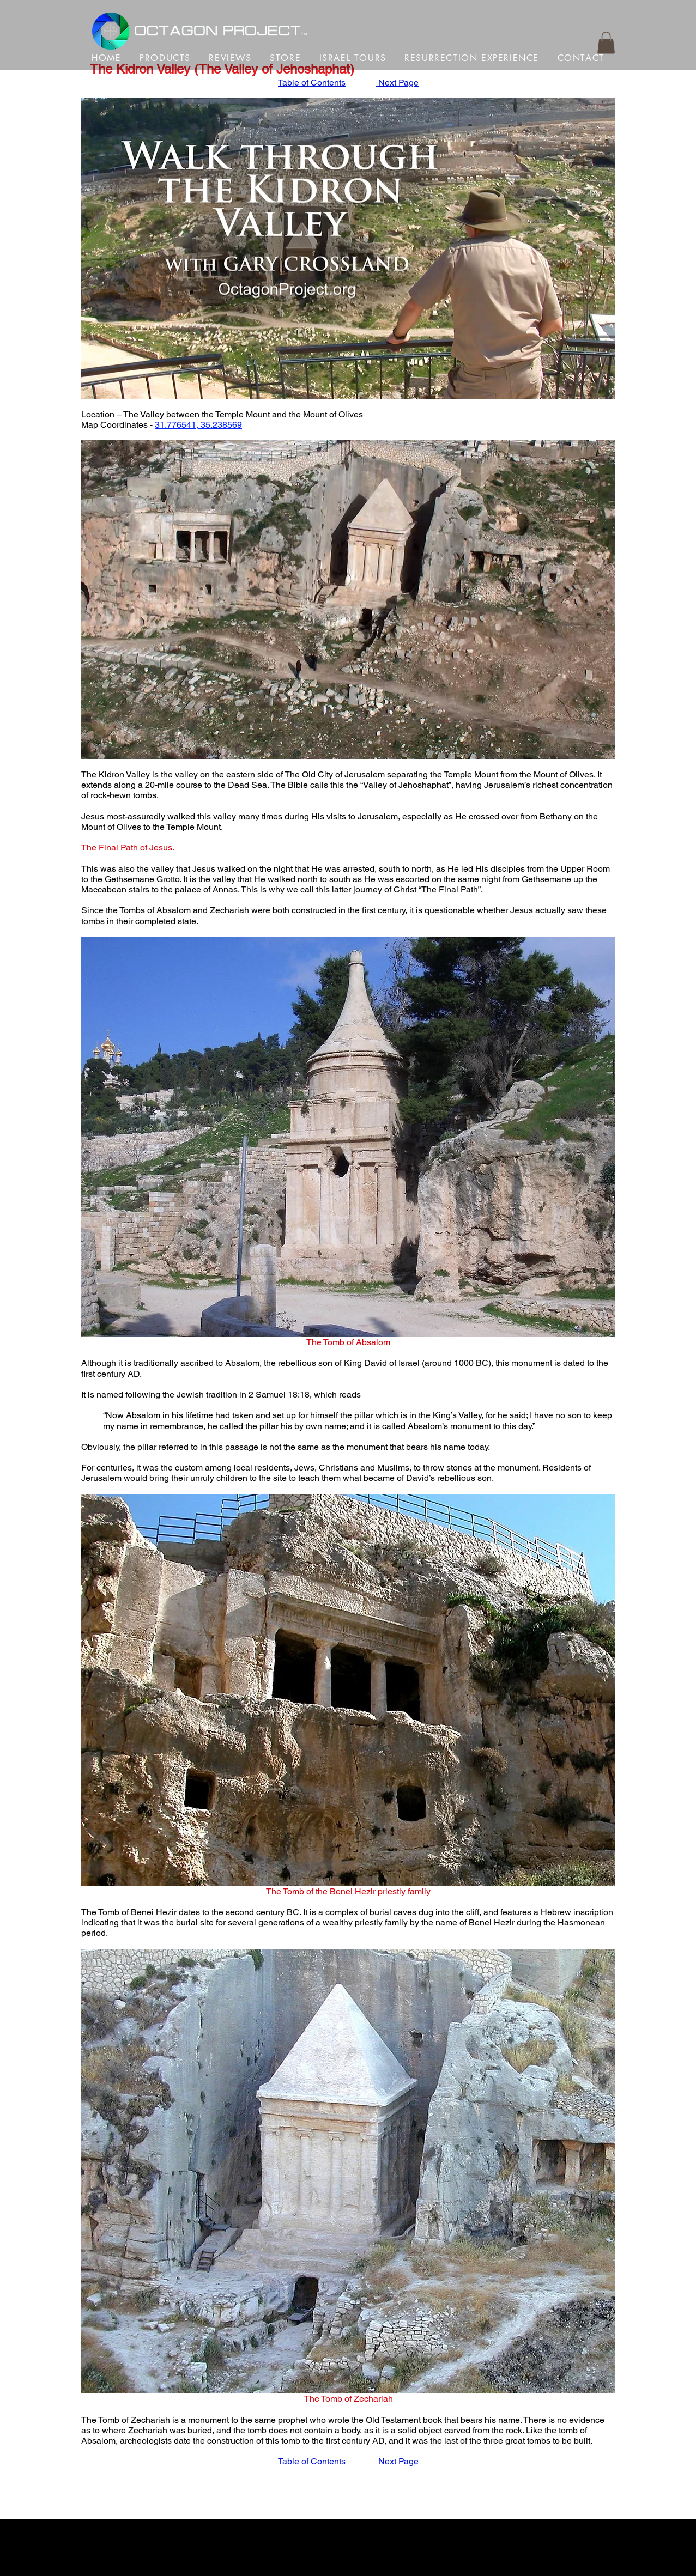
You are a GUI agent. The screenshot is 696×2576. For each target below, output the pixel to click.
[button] (606, 43)
